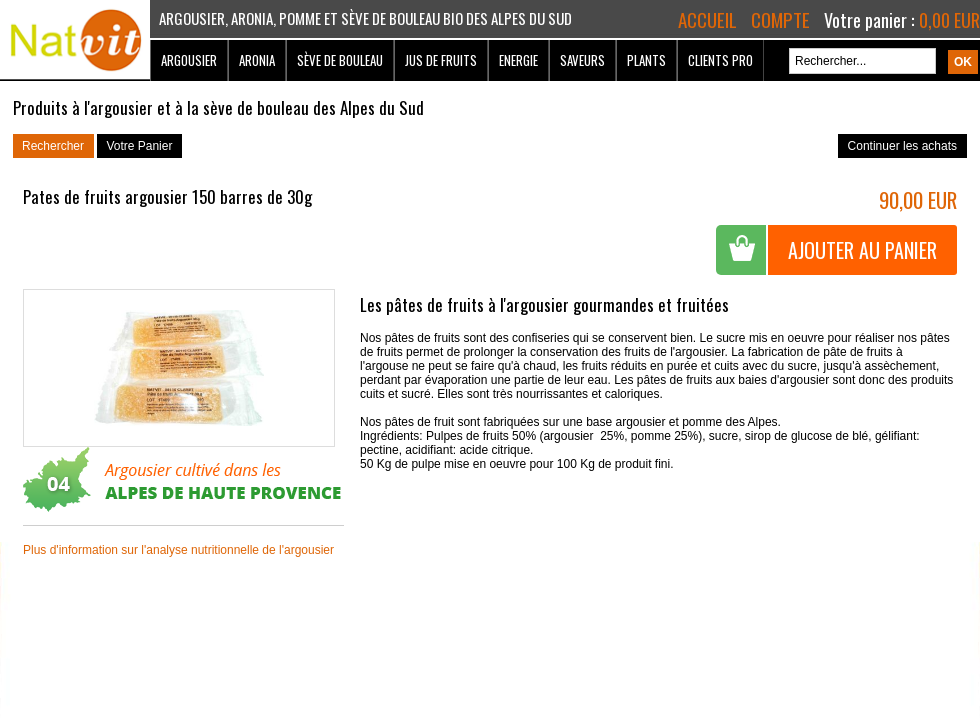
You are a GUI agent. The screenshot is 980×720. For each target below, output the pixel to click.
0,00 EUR (949, 20)
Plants (646, 60)
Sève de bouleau (340, 60)
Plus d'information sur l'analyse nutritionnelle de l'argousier (178, 550)
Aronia (257, 60)
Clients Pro (720, 60)
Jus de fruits (441, 60)
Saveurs (582, 60)
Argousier (189, 60)
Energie (518, 60)
